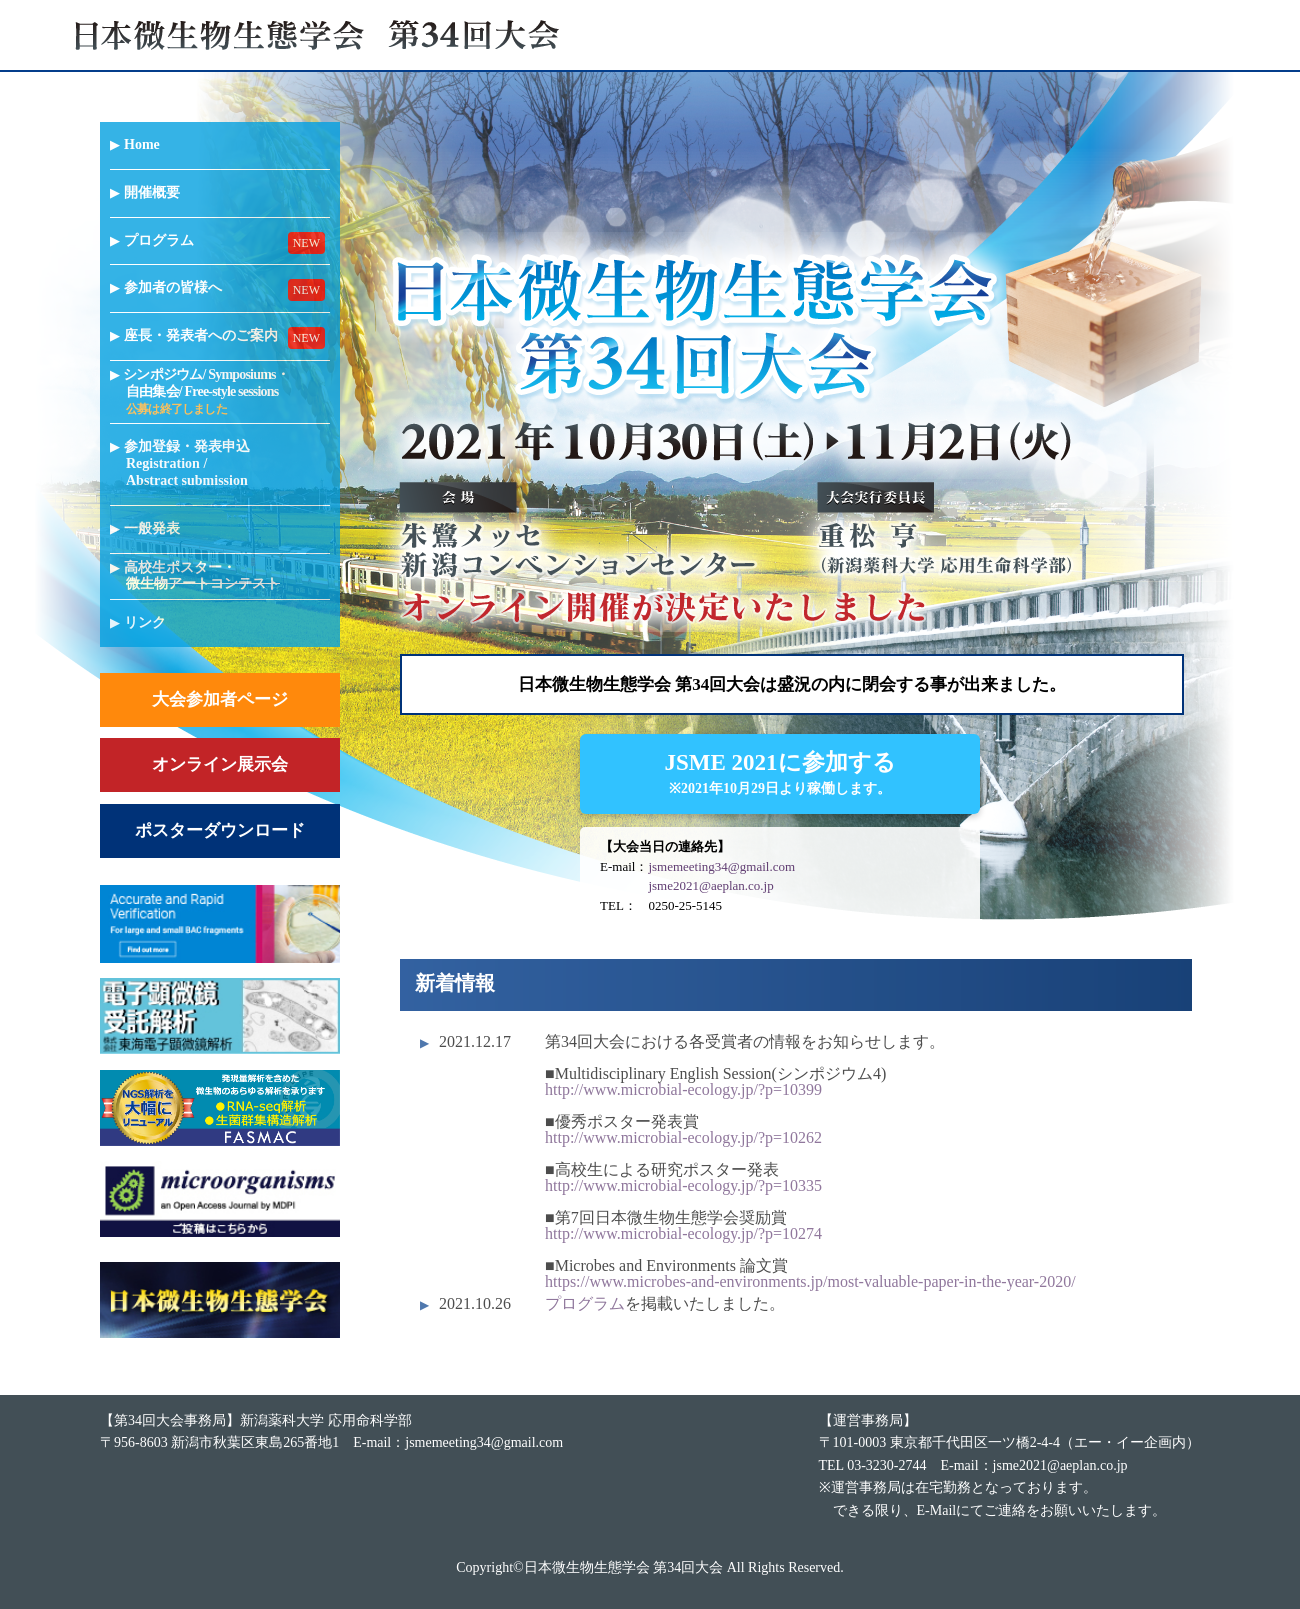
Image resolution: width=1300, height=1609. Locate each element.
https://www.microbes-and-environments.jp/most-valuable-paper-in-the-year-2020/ (810, 1281)
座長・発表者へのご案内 (202, 335)
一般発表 (153, 528)
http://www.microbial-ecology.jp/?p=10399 (683, 1089)
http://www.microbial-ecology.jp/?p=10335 (683, 1185)
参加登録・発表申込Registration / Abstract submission (188, 463)
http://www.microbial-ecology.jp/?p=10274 (683, 1233)
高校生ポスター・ (203, 576)
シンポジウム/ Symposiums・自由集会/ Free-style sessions (207, 391)
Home (143, 144)
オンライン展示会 (220, 764)
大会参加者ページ (220, 699)
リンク (146, 622)
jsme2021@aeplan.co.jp (710, 885)
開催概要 (153, 192)
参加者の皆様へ (174, 287)
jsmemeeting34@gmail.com (721, 866)
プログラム (160, 240)
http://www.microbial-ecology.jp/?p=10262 (683, 1137)
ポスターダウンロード (220, 830)
